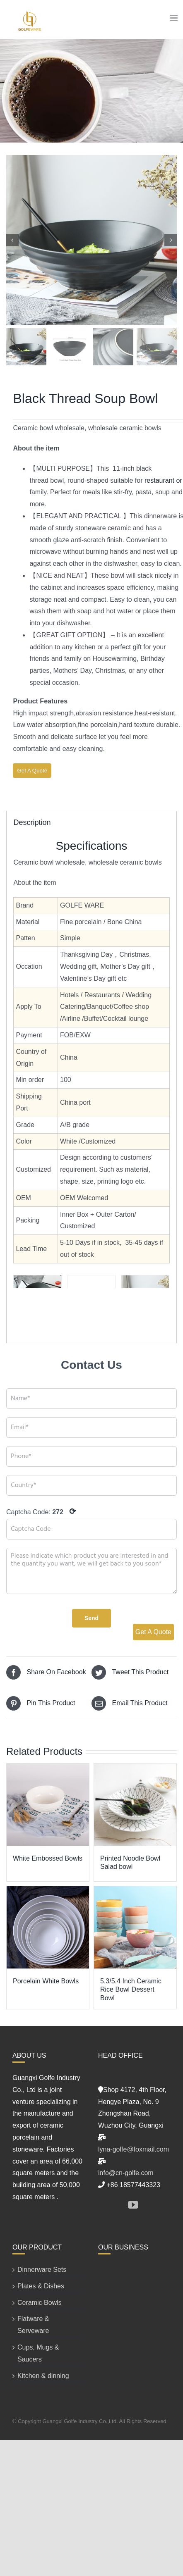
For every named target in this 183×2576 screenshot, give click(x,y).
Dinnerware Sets (41, 2269)
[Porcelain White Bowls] (48, 1927)
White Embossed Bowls (47, 1858)
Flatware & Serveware (33, 2324)
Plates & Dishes (40, 2286)
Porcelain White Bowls (46, 1981)
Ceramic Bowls (39, 2302)
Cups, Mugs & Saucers (38, 2353)
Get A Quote (32, 770)
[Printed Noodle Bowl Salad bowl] (135, 1804)
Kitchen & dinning (43, 2375)
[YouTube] (133, 2204)
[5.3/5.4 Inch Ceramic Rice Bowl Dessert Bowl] (135, 1927)
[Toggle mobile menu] (174, 18)
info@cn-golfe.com (126, 2172)
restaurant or (163, 480)
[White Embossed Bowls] (48, 1804)
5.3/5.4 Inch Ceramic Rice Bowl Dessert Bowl (130, 1990)
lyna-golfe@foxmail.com (133, 2149)
